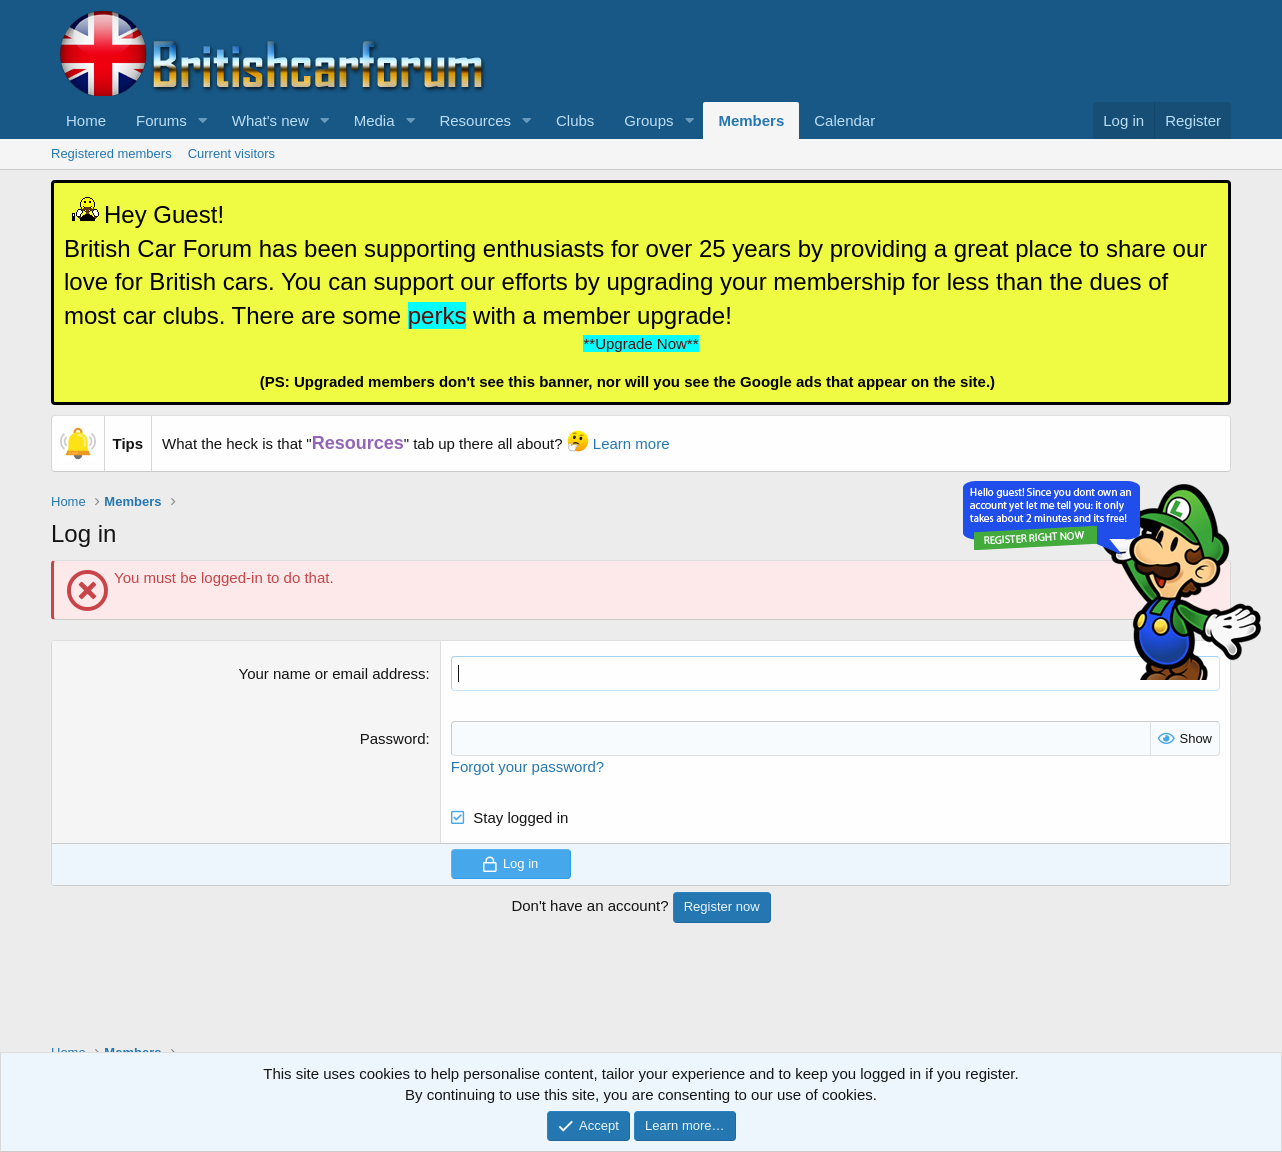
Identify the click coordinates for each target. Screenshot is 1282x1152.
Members (751, 120)
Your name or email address (332, 673)
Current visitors (231, 153)
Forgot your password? (527, 766)
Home (86, 120)
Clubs (575, 120)
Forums (161, 120)
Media (374, 120)
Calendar (844, 120)
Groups (648, 120)
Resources (475, 120)
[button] (203, 120)
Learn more (631, 443)
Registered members (111, 153)
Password (393, 738)
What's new (270, 120)
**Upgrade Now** (640, 343)
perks (437, 315)
